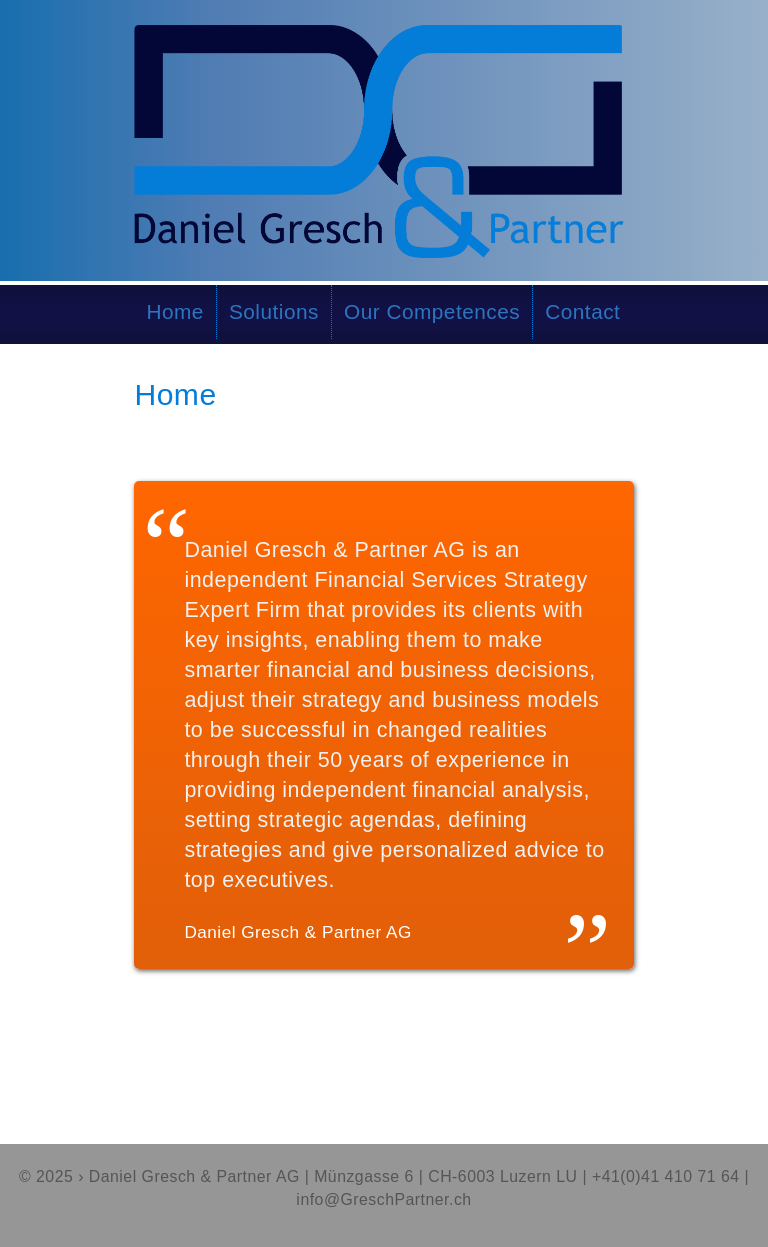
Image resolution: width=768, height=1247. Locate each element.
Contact (582, 311)
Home (174, 311)
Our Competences (432, 311)
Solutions (274, 311)
